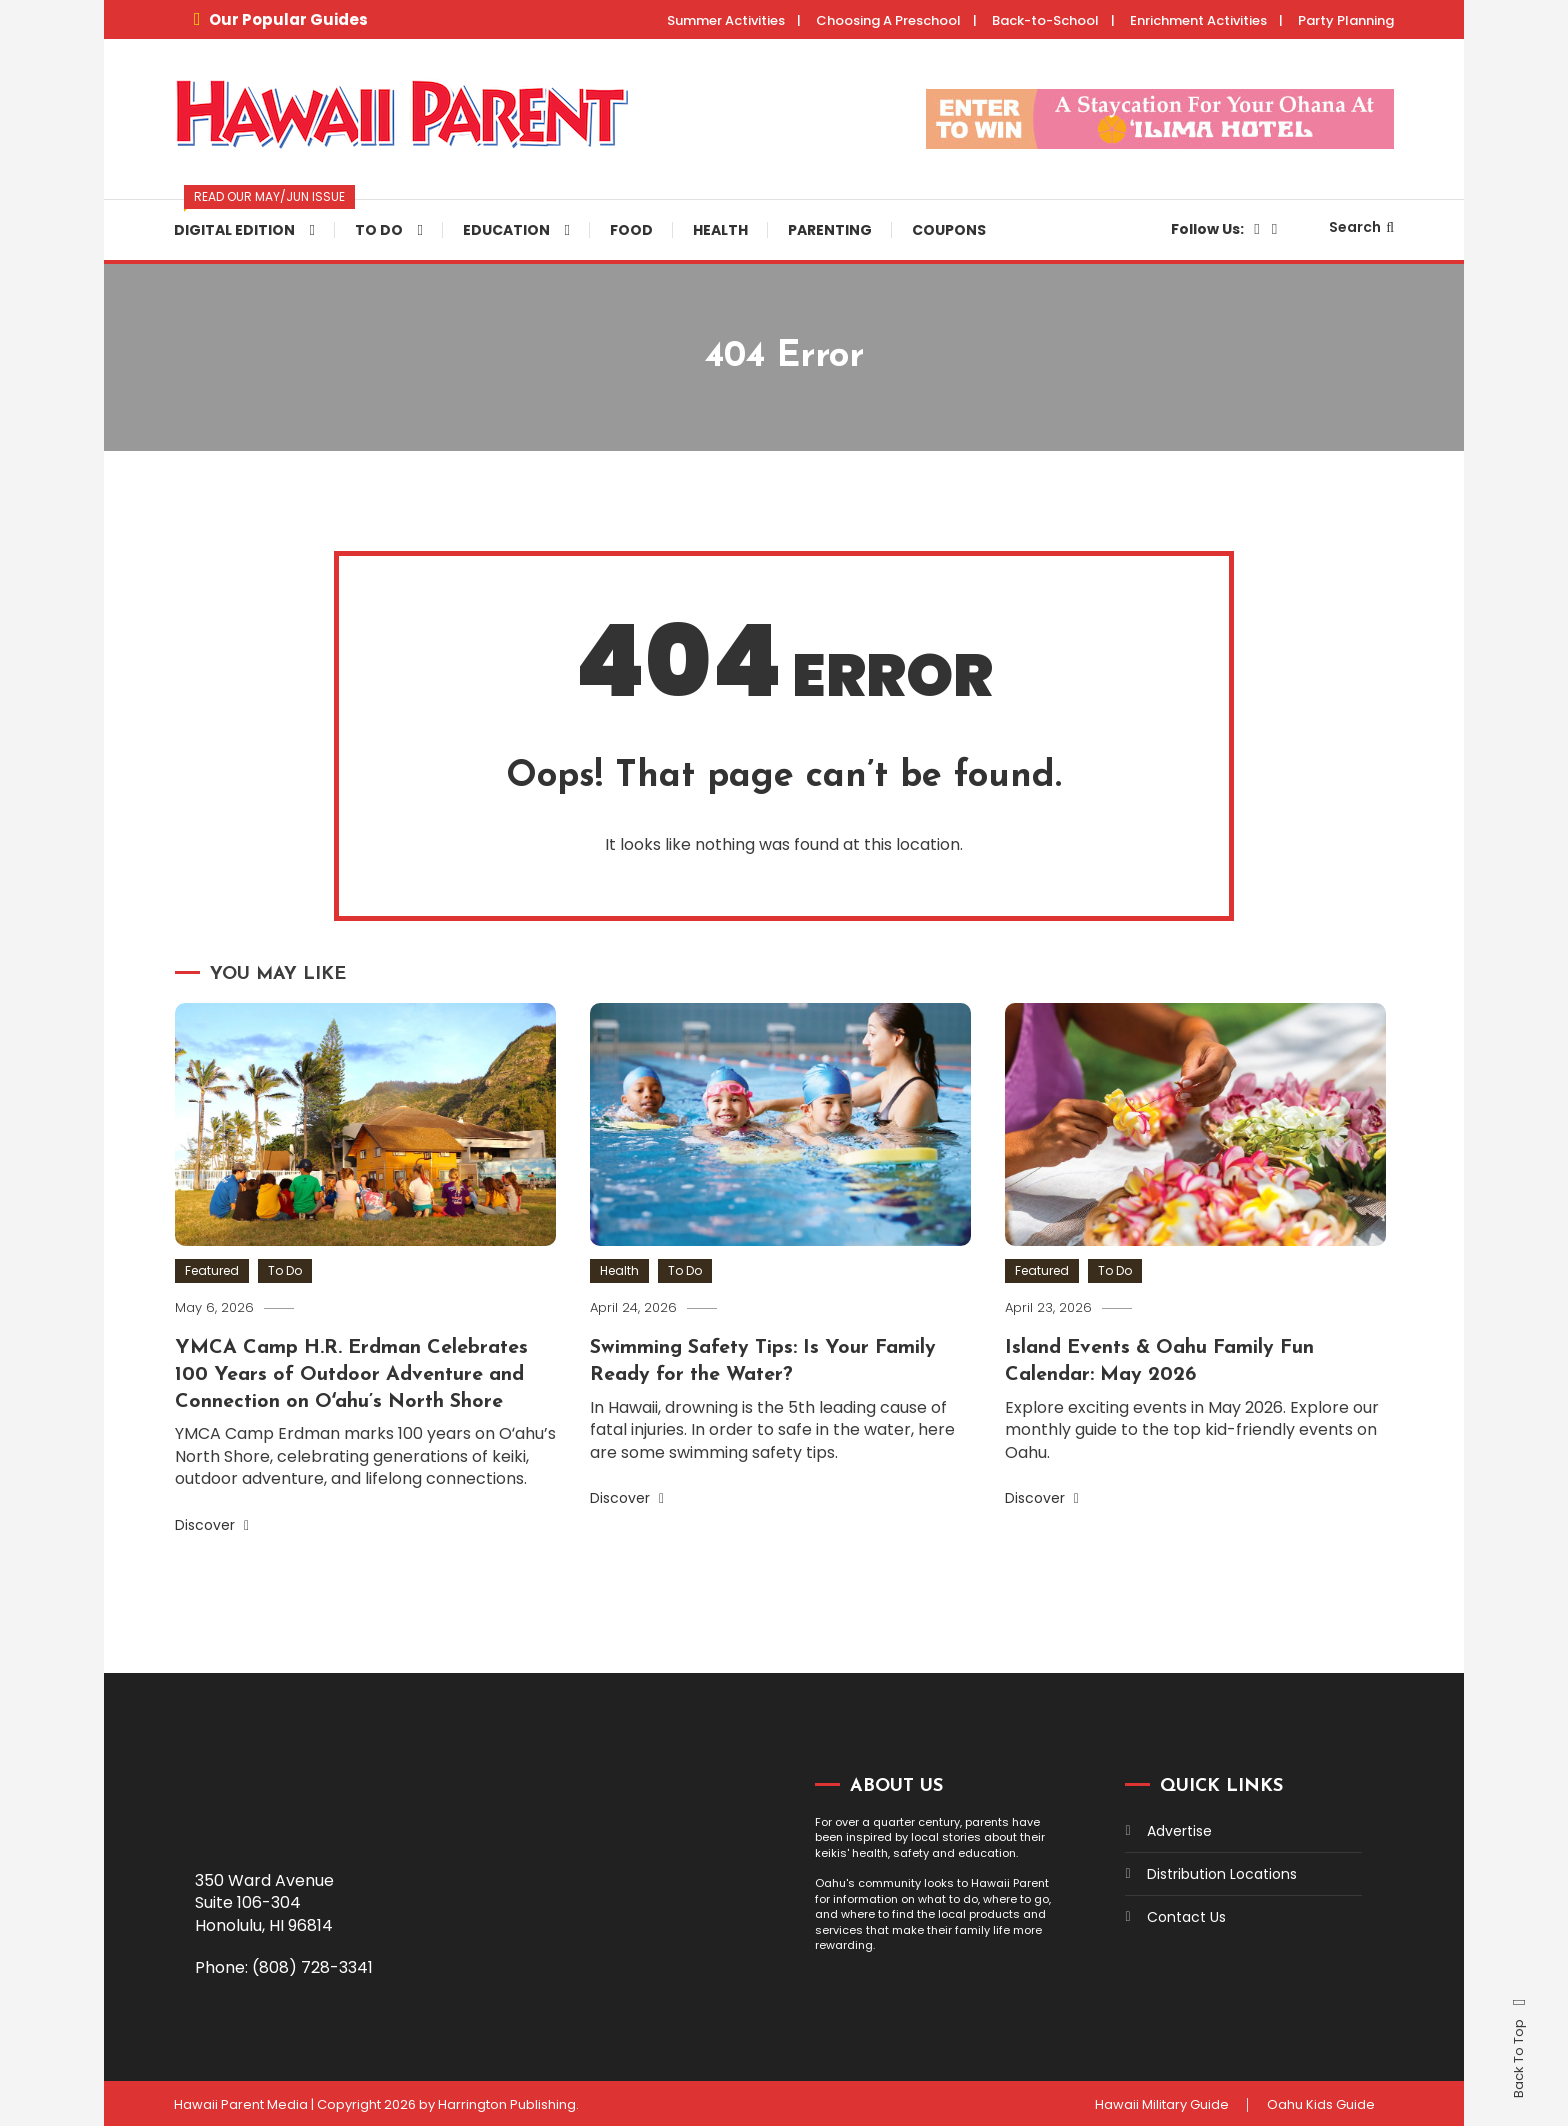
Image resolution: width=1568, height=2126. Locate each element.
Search (1361, 227)
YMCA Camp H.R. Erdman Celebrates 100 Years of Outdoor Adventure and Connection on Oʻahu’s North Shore (354, 1374)
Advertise (1179, 1829)
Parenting (830, 230)
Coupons (949, 230)
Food (631, 230)
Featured (212, 1270)
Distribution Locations (1222, 1872)
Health (720, 230)
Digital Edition (254, 220)
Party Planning (1346, 20)
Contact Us (1186, 1915)
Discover (212, 1523)
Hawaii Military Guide (1158, 2102)
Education (506, 230)
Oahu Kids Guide (1320, 2102)
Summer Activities (726, 20)
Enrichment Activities (1198, 20)
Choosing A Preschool (888, 20)
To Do (379, 230)
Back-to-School (1045, 20)
